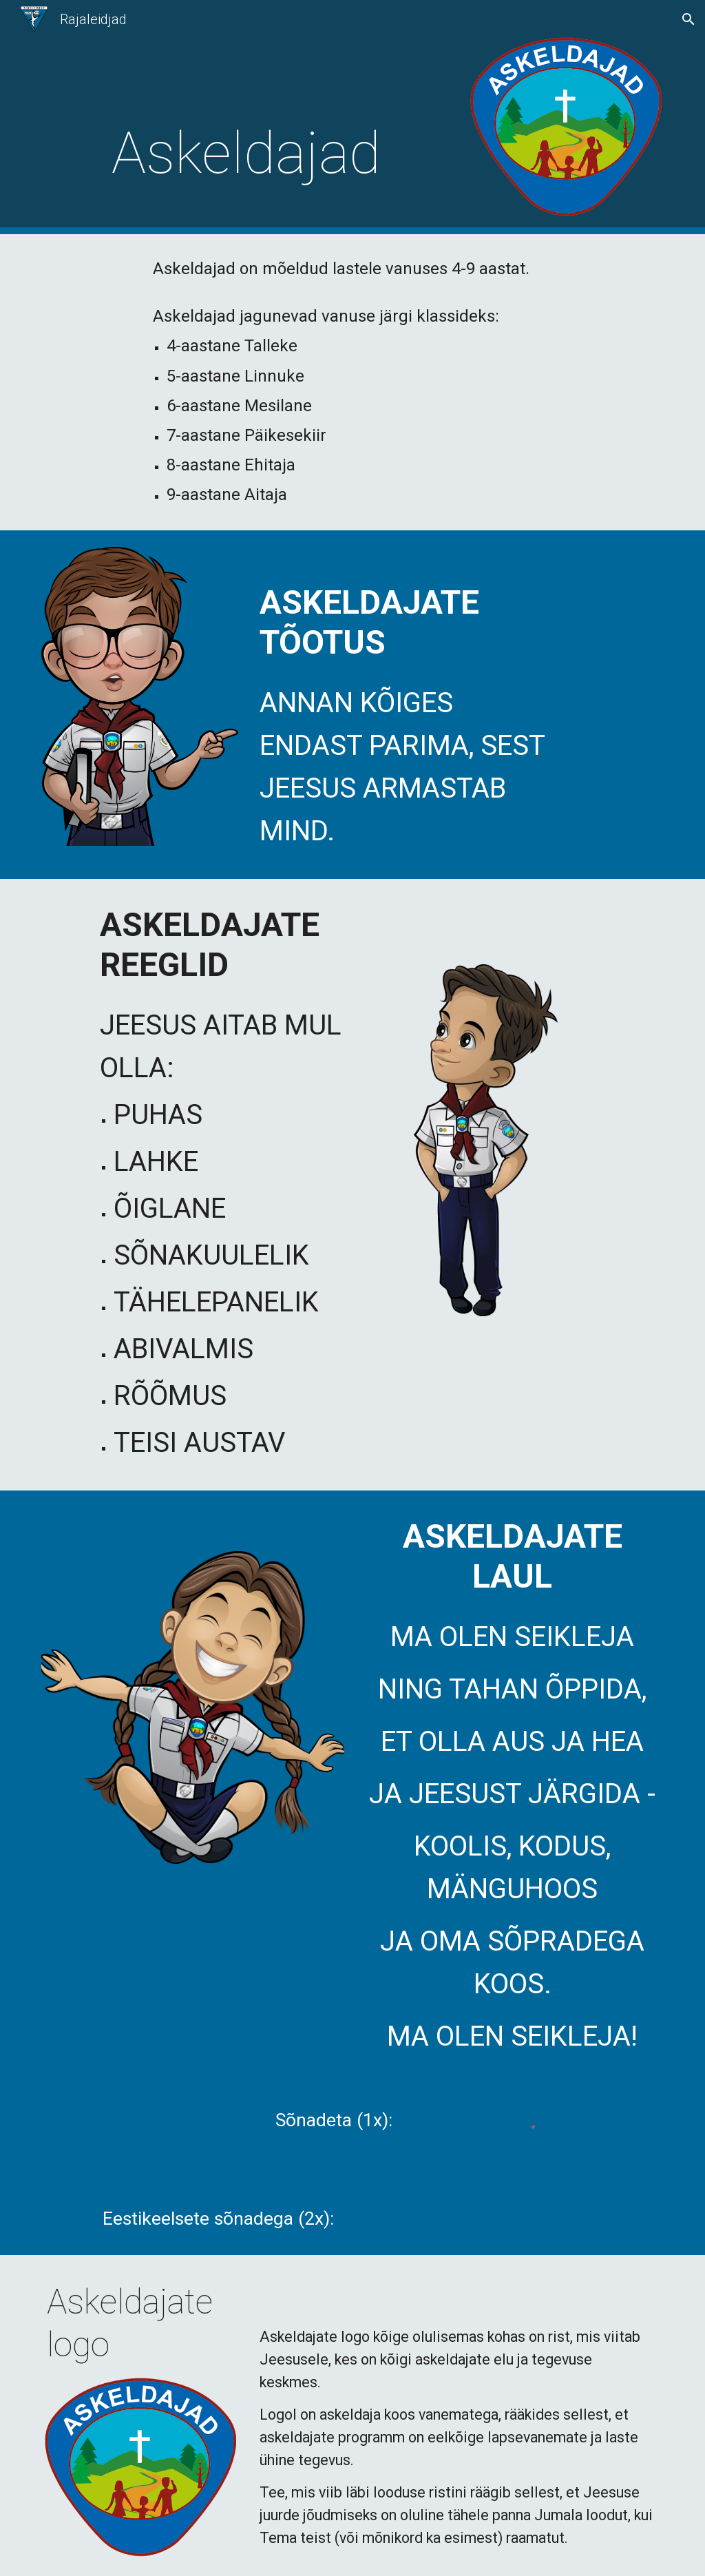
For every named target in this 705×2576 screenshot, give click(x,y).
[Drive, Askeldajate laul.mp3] (512, 2215)
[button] (688, 19)
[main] (246, 153)
